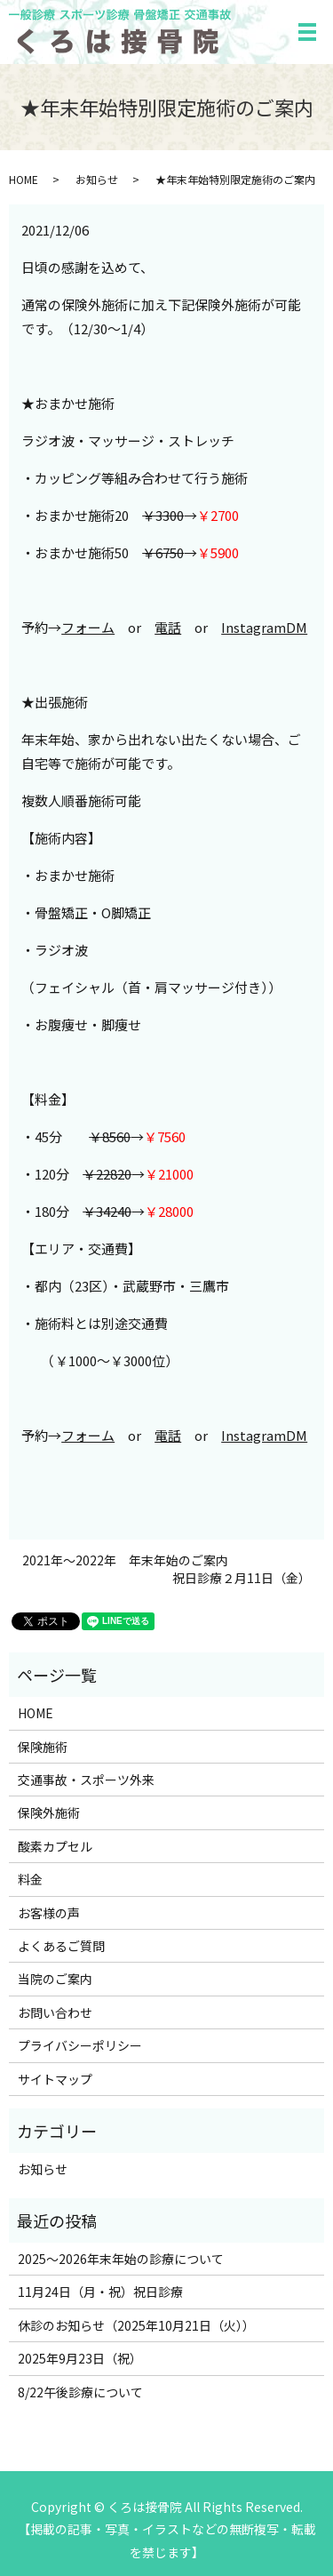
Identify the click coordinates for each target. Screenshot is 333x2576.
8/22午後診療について (80, 2392)
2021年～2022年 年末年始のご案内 (125, 1560)
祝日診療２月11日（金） (241, 1578)
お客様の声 (49, 1913)
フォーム (88, 627)
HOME (23, 179)
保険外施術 (49, 1812)
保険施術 (42, 1747)
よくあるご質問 (61, 1946)
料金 (30, 1879)
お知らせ (96, 179)
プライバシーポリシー (80, 2045)
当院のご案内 (55, 1979)
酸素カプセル (55, 1846)
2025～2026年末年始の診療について (121, 2259)
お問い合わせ (55, 2012)
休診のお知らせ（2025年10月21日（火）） (136, 2325)
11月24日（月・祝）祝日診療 (100, 2291)
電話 (168, 627)
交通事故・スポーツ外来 (86, 1779)
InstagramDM (264, 627)
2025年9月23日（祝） (80, 2358)
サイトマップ (55, 2079)
